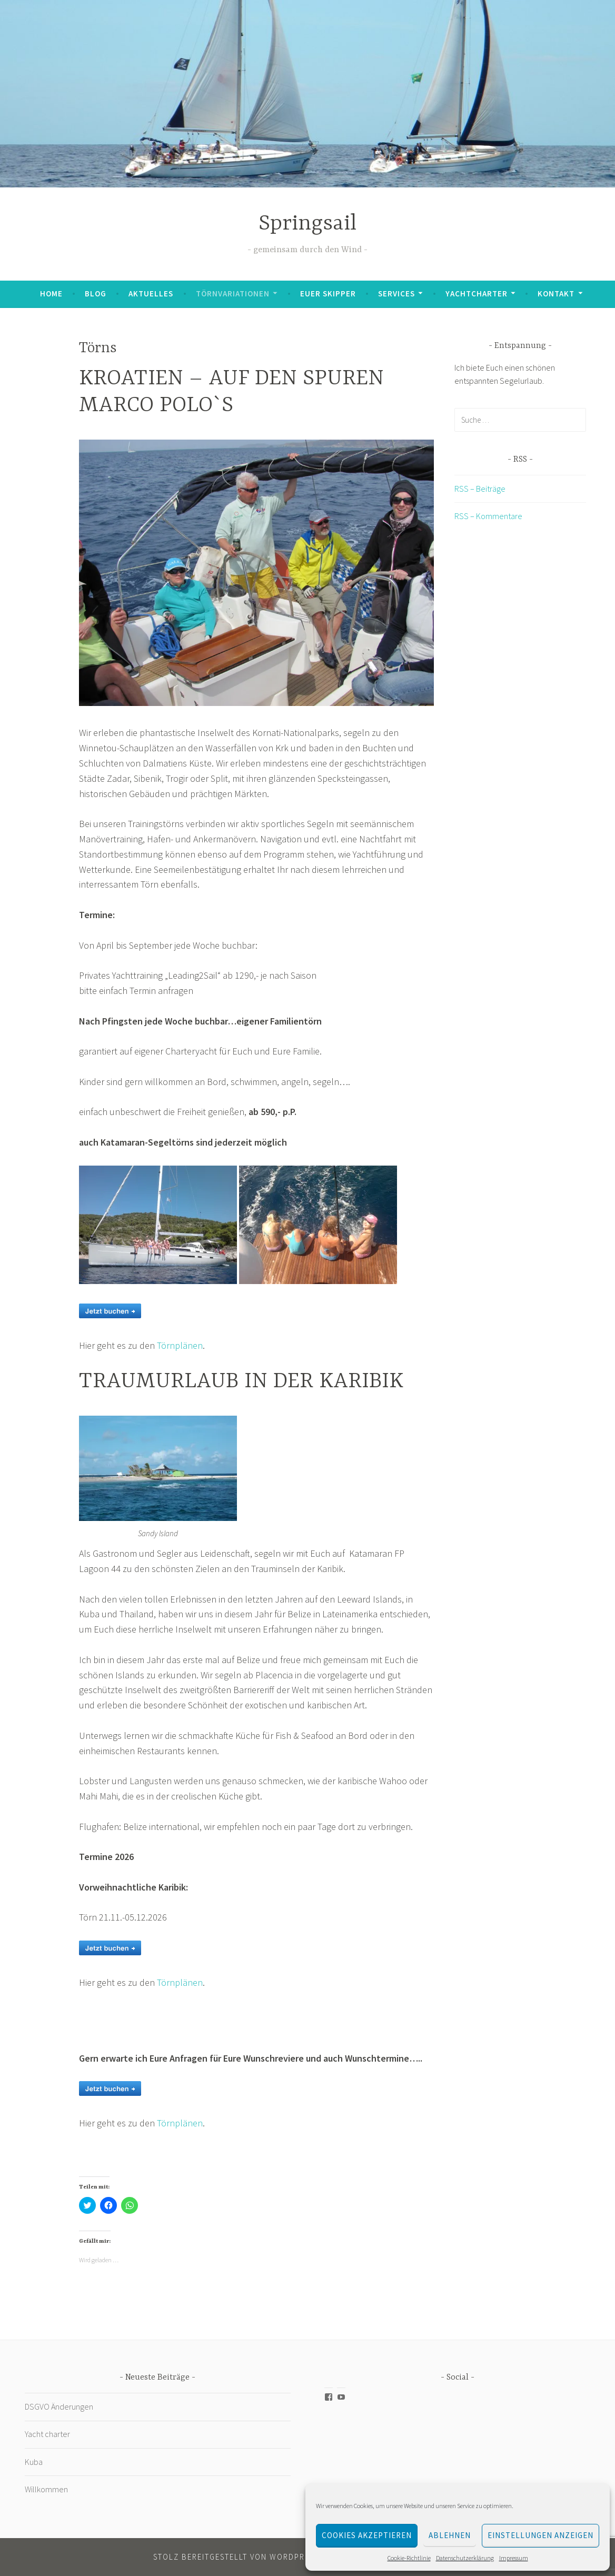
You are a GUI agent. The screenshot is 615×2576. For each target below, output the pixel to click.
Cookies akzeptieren (367, 2535)
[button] (256, 573)
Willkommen (46, 2489)
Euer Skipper (328, 294)
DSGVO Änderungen (59, 2406)
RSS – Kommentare (488, 516)
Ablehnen (450, 2535)
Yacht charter (47, 2434)
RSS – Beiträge (479, 488)
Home (51, 294)
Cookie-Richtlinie (409, 2558)
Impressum (513, 2558)
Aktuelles (150, 294)
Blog (95, 294)
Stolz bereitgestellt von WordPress (236, 2557)
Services (396, 294)
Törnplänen (180, 1345)
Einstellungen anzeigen (540, 2535)
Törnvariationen (233, 294)
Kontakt (556, 294)
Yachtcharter (476, 294)
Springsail (307, 224)
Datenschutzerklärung (465, 2558)
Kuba (34, 2461)
